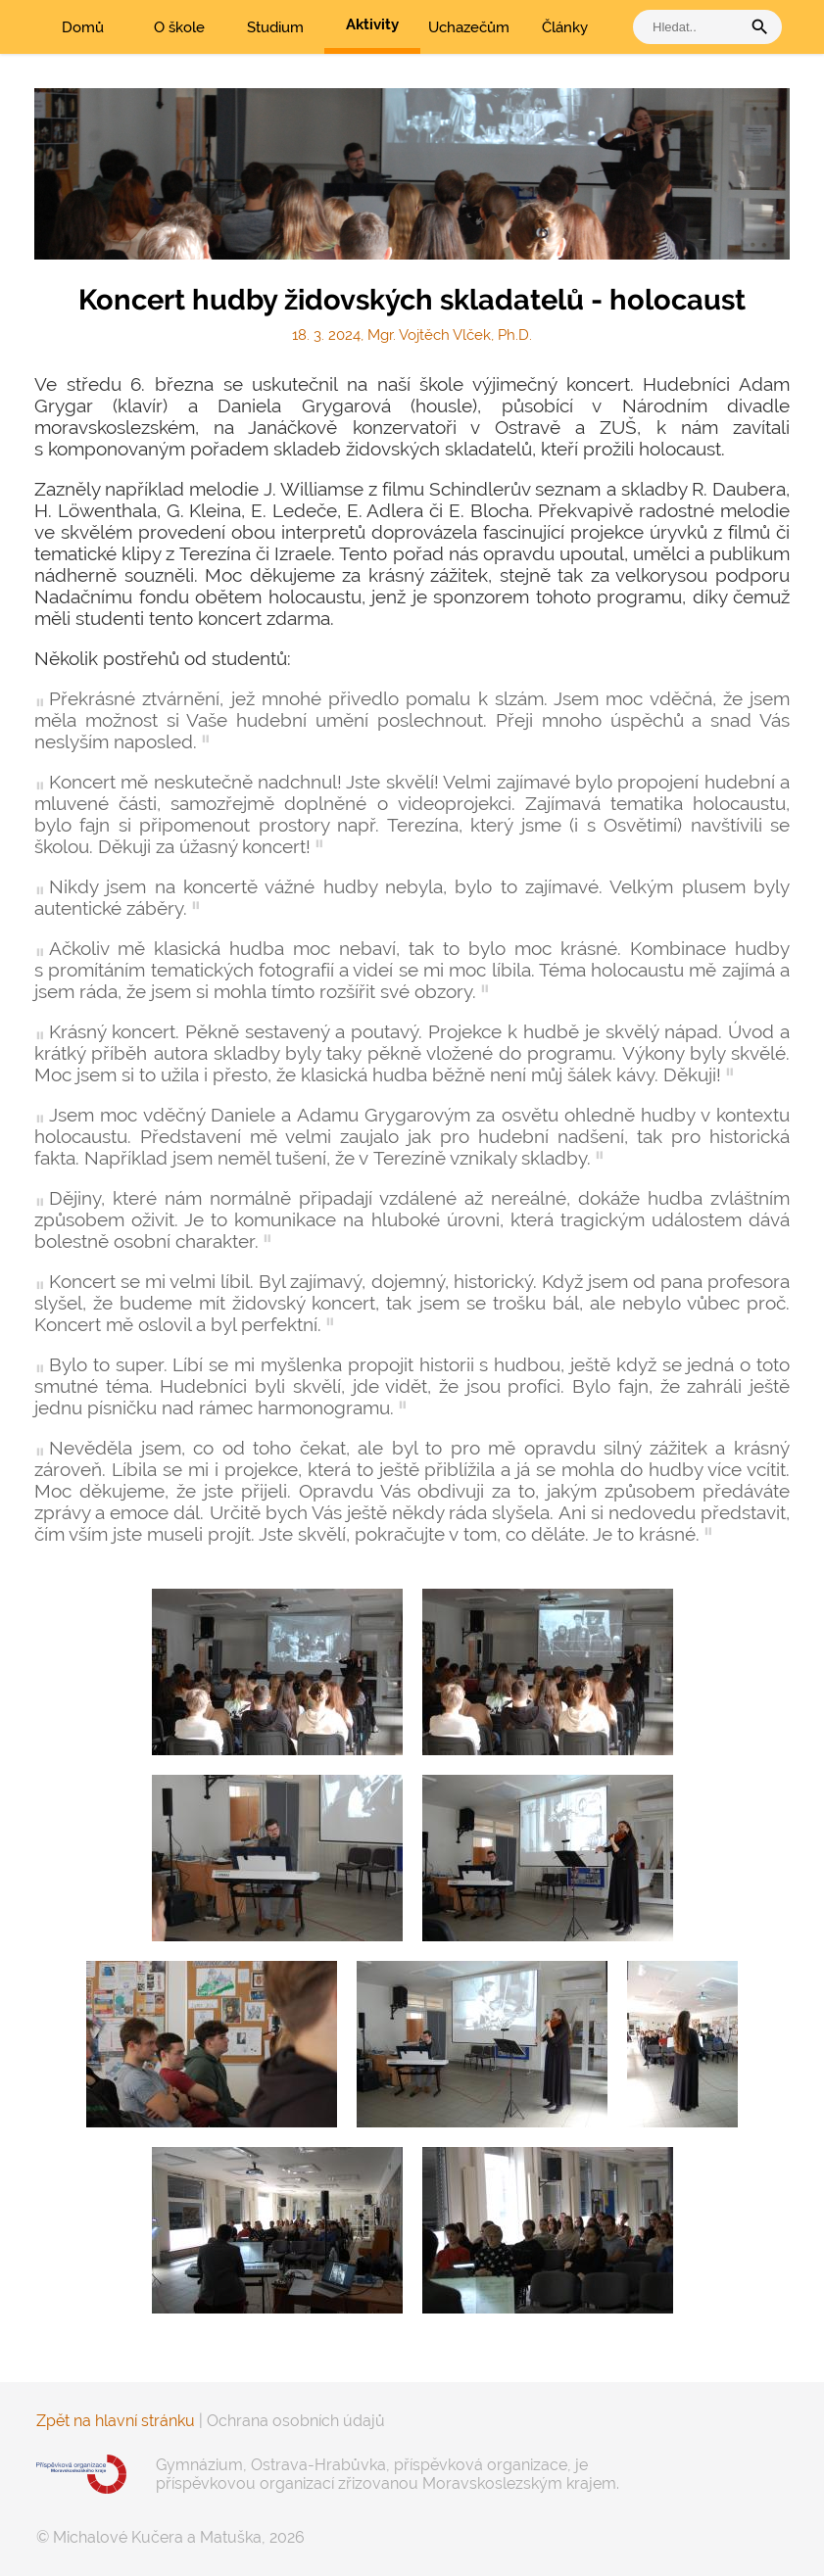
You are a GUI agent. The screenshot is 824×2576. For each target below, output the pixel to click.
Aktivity (372, 24)
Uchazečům (468, 27)
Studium (275, 27)
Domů (83, 27)
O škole (179, 27)
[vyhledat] (692, 27)
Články (565, 27)
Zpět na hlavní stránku (115, 2420)
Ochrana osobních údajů (296, 2420)
